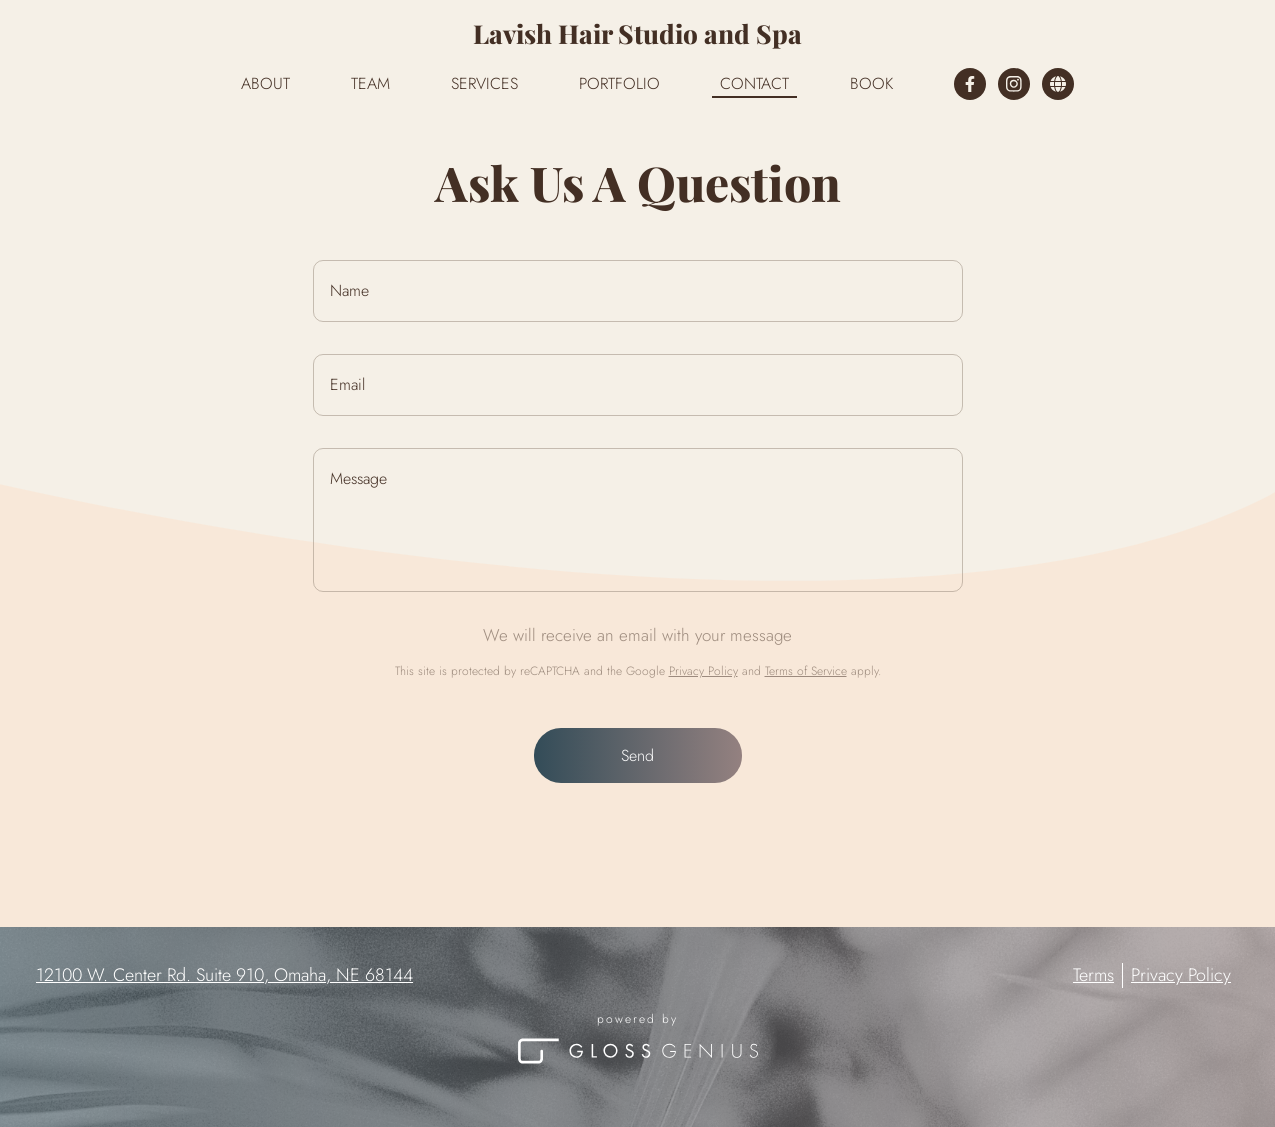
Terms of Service (806, 671)
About (265, 83)
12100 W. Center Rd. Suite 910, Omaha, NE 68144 (224, 975)
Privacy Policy (703, 671)
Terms (1093, 975)
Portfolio (619, 83)
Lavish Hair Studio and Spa (637, 33)
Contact (754, 83)
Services (484, 83)
